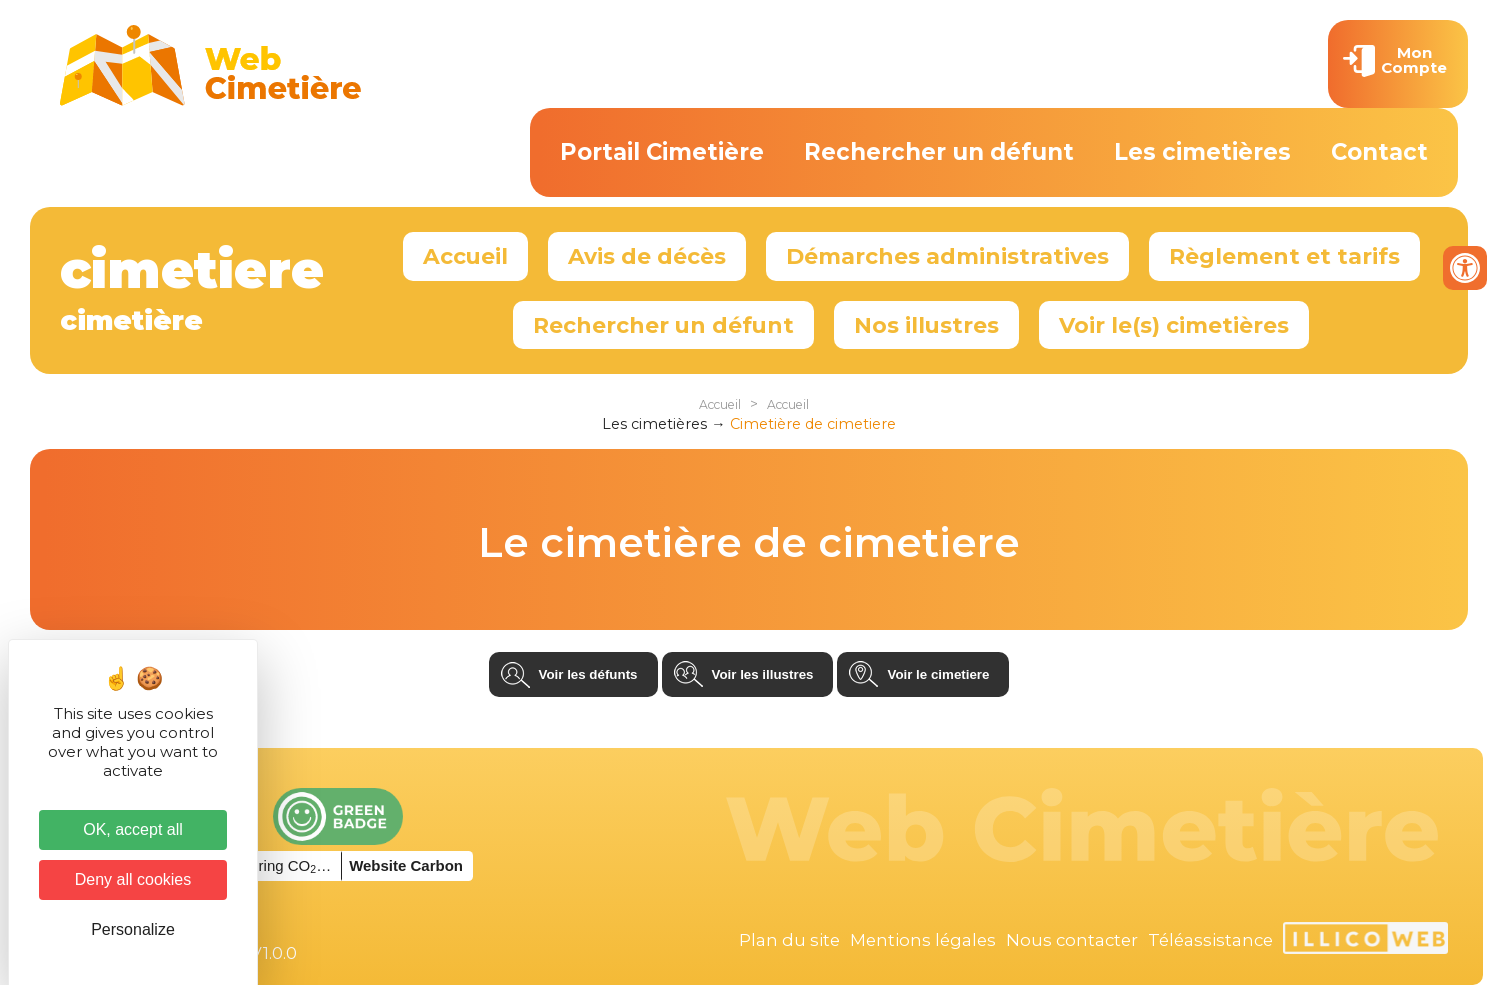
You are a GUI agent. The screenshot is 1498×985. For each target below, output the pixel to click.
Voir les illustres (763, 674)
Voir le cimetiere (938, 674)
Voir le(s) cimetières (1174, 325)
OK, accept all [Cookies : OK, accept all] (133, 829)
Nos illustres (926, 325)
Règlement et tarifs (1284, 256)
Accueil (465, 256)
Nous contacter (1072, 940)
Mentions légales (923, 940)
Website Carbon (406, 865)
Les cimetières (1202, 152)
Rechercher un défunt (939, 152)
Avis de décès (647, 256)
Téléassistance (1210, 940)
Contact (1379, 152)
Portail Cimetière (662, 152)
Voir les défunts (588, 674)
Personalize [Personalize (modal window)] (133, 929)
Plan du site (789, 940)
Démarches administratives (947, 256)
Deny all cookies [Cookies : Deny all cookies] (133, 879)
